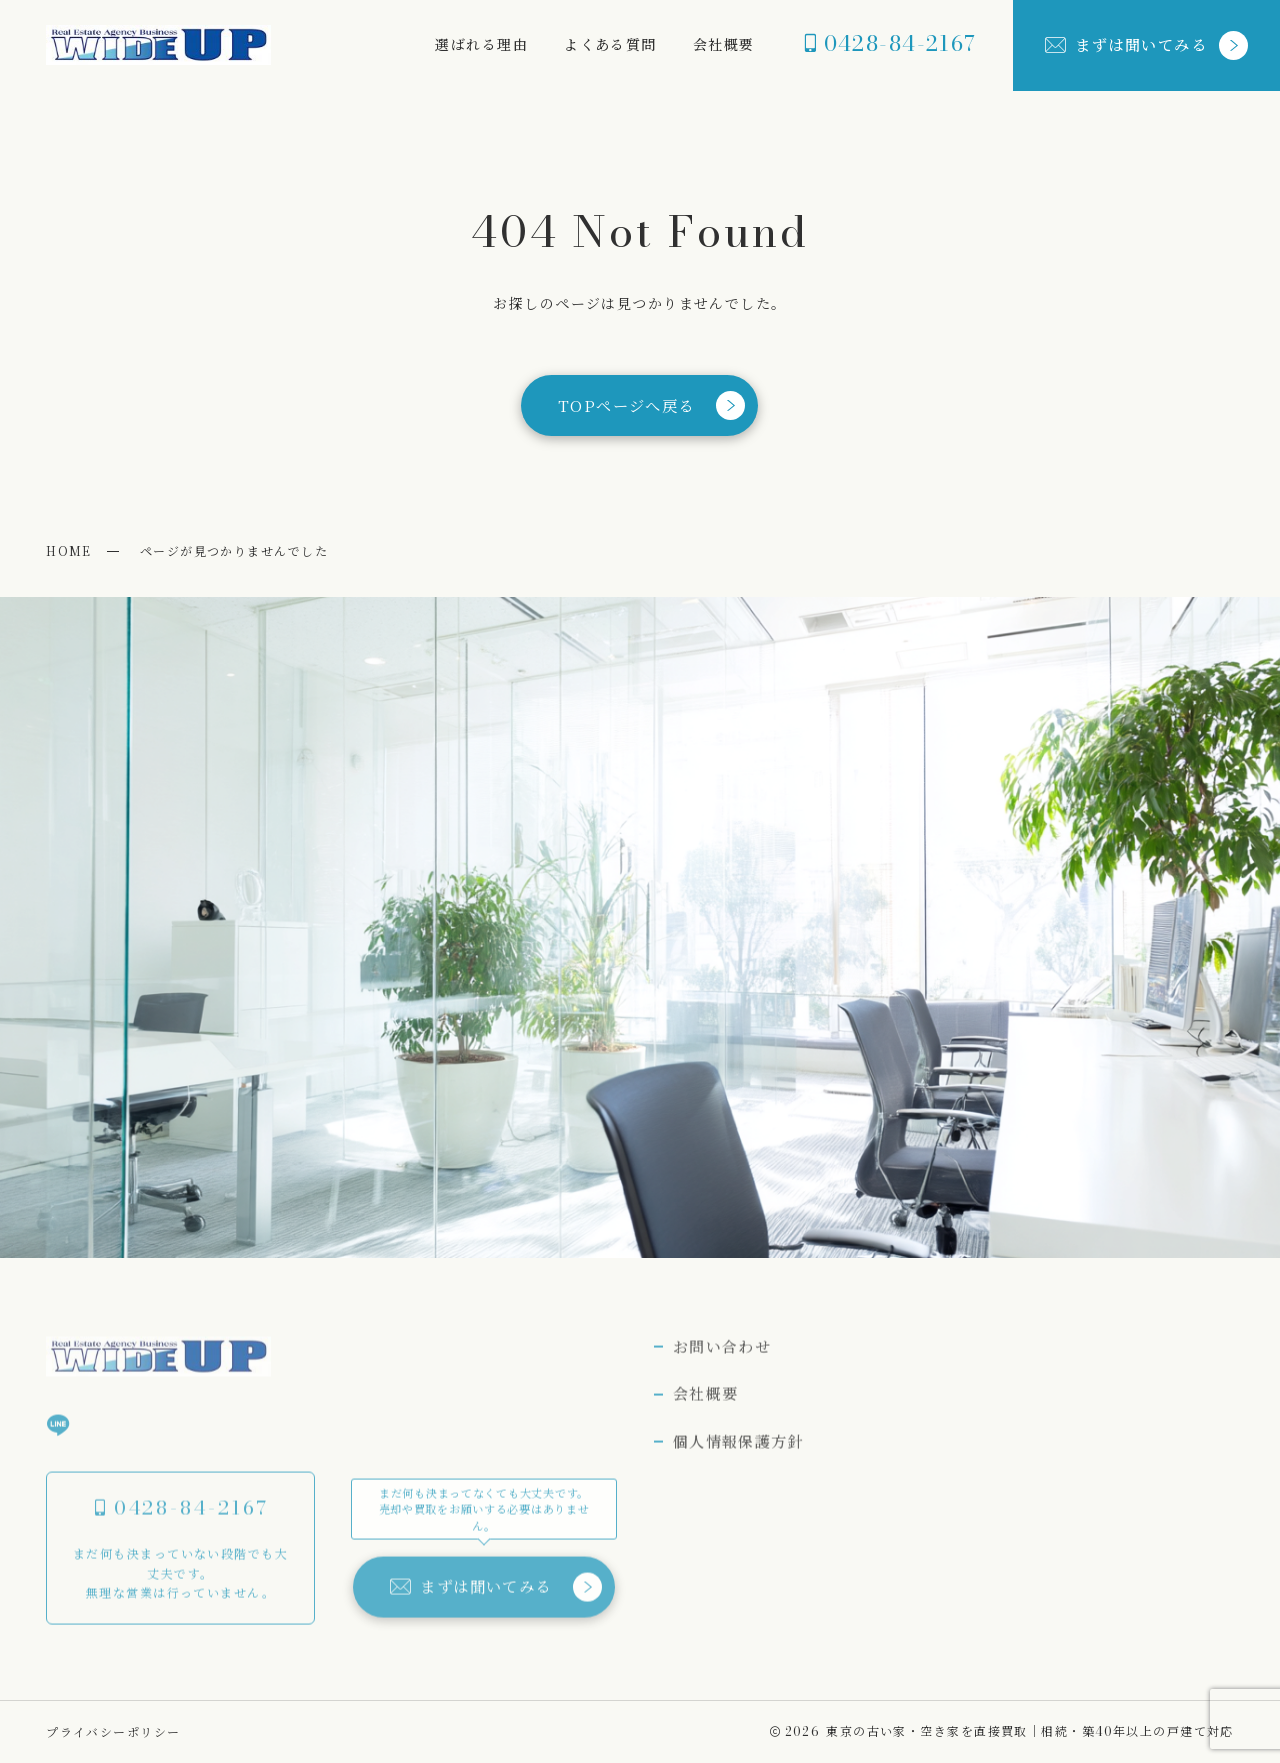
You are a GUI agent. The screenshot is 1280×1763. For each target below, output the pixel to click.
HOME (69, 550)
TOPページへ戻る (651, 405)
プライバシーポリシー (113, 1731)
